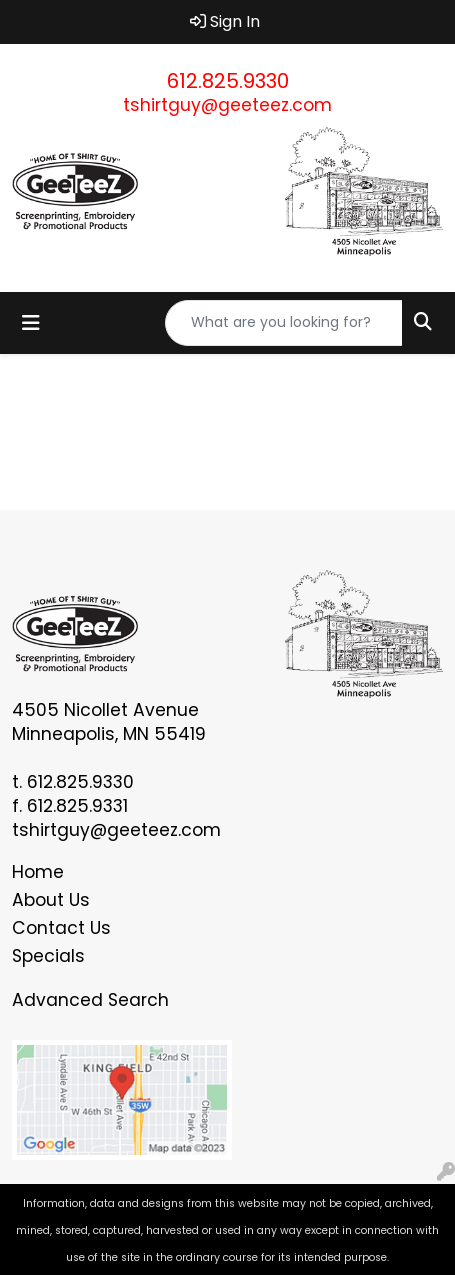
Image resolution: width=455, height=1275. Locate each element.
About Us (51, 900)
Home (38, 872)
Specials (48, 956)
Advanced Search (90, 1000)
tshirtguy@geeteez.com (227, 105)
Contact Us (61, 928)
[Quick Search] (284, 323)
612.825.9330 (228, 81)
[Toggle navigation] (31, 323)
